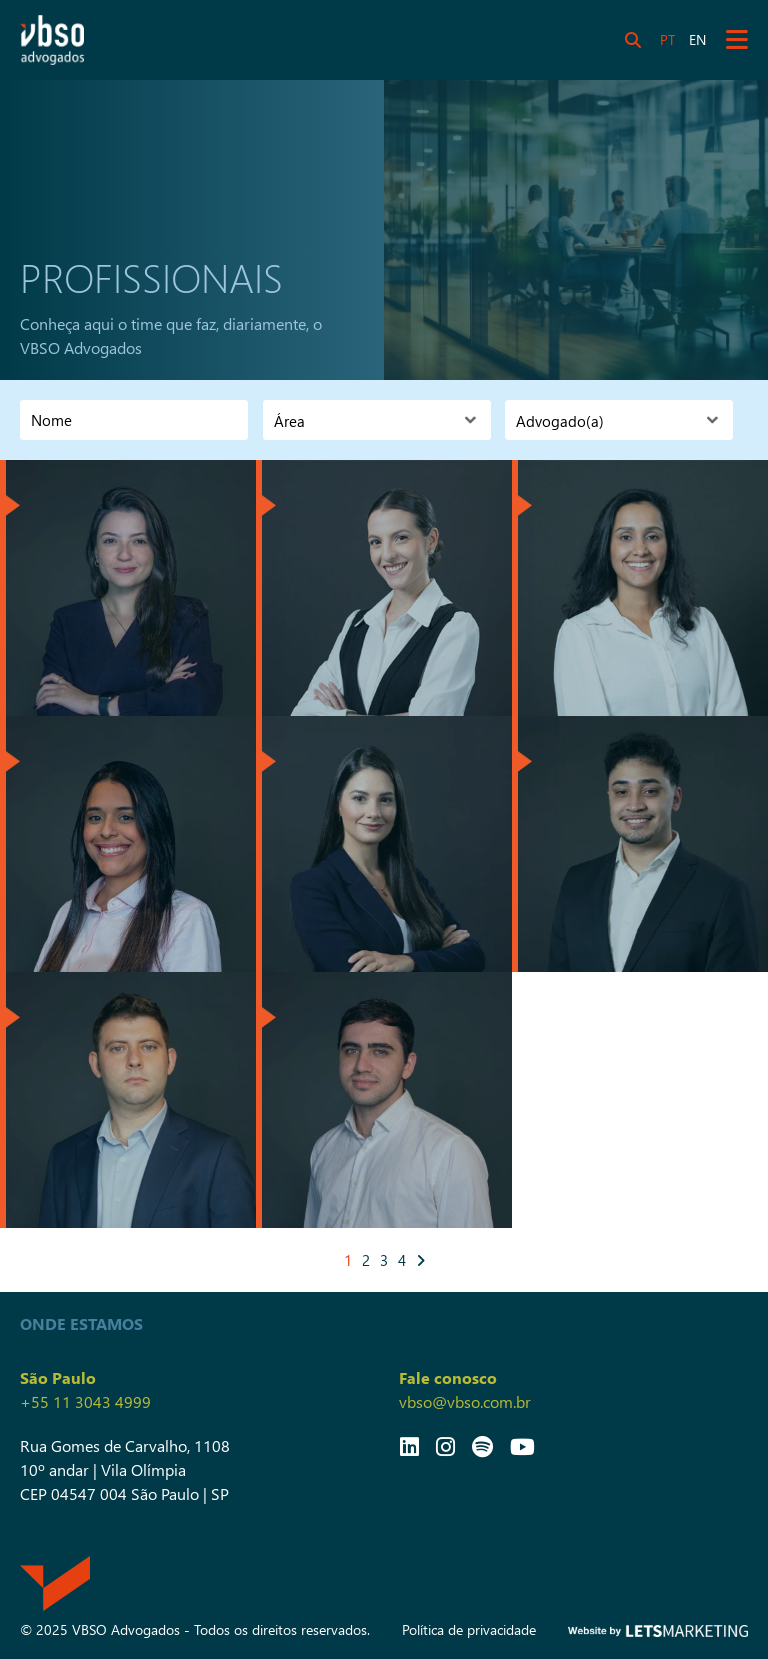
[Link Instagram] (445, 1446)
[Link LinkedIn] (409, 1446)
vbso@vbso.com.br (465, 1401)
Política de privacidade (469, 1629)
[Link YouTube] (522, 1446)
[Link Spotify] (482, 1446)
